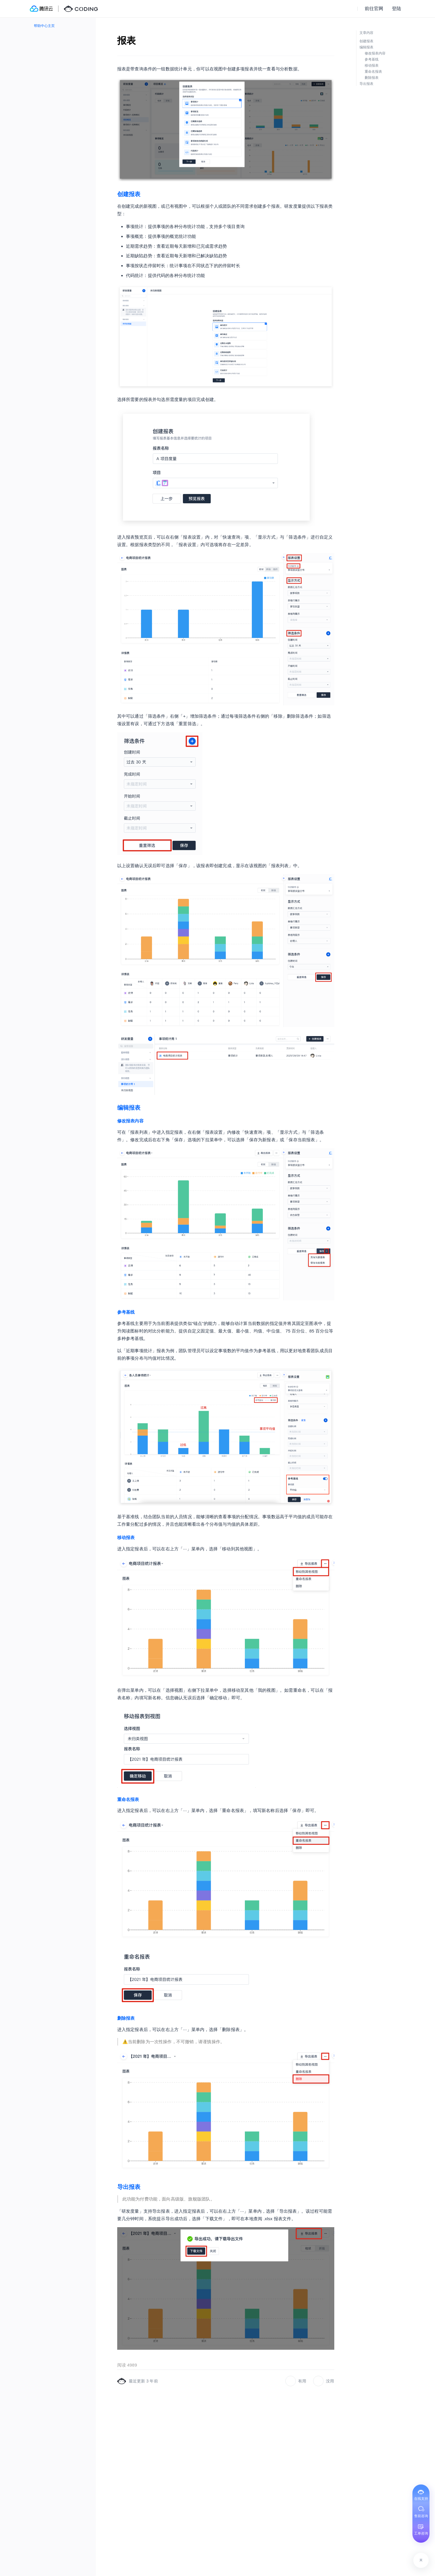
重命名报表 (128, 1799)
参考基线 (126, 1312)
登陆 (396, 8)
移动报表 (126, 1537)
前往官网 (374, 8)
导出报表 (129, 2187)
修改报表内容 (130, 1120)
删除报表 (126, 2018)
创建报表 (129, 194)
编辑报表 (129, 1107)
